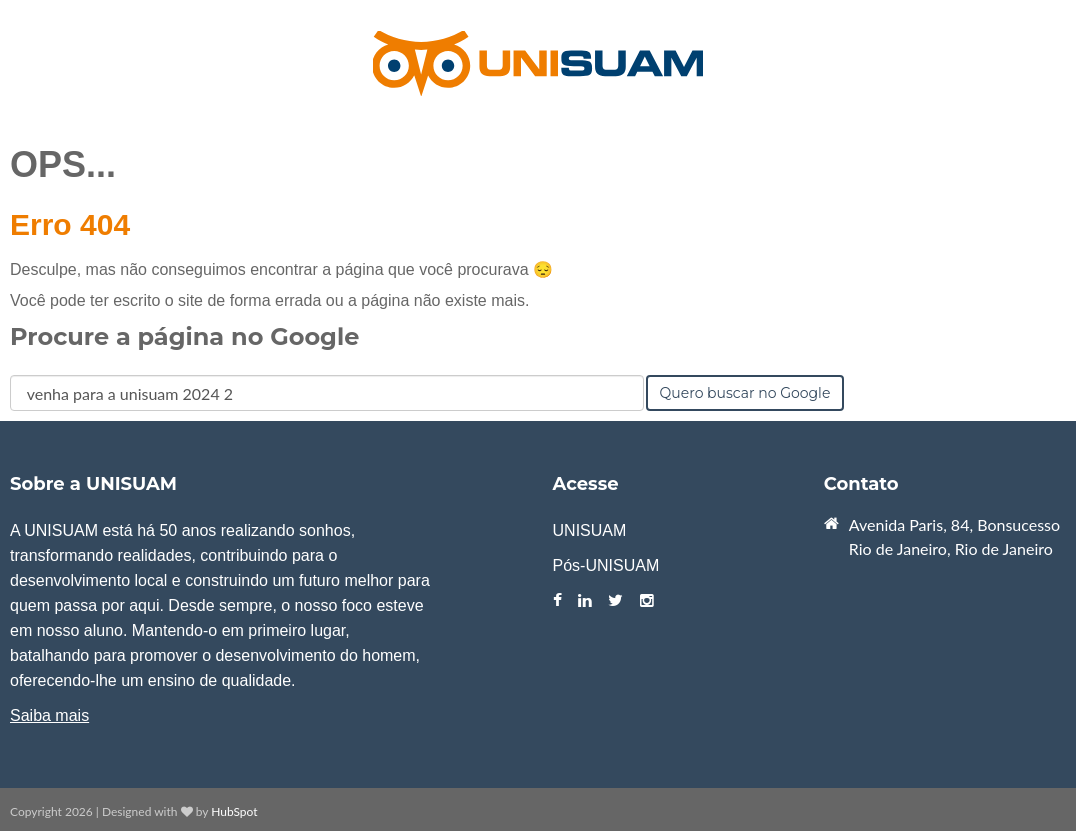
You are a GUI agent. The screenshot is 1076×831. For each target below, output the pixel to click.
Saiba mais (49, 715)
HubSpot (234, 811)
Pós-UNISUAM (606, 565)
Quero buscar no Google (745, 393)
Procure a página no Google (184, 336)
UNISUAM (590, 530)
